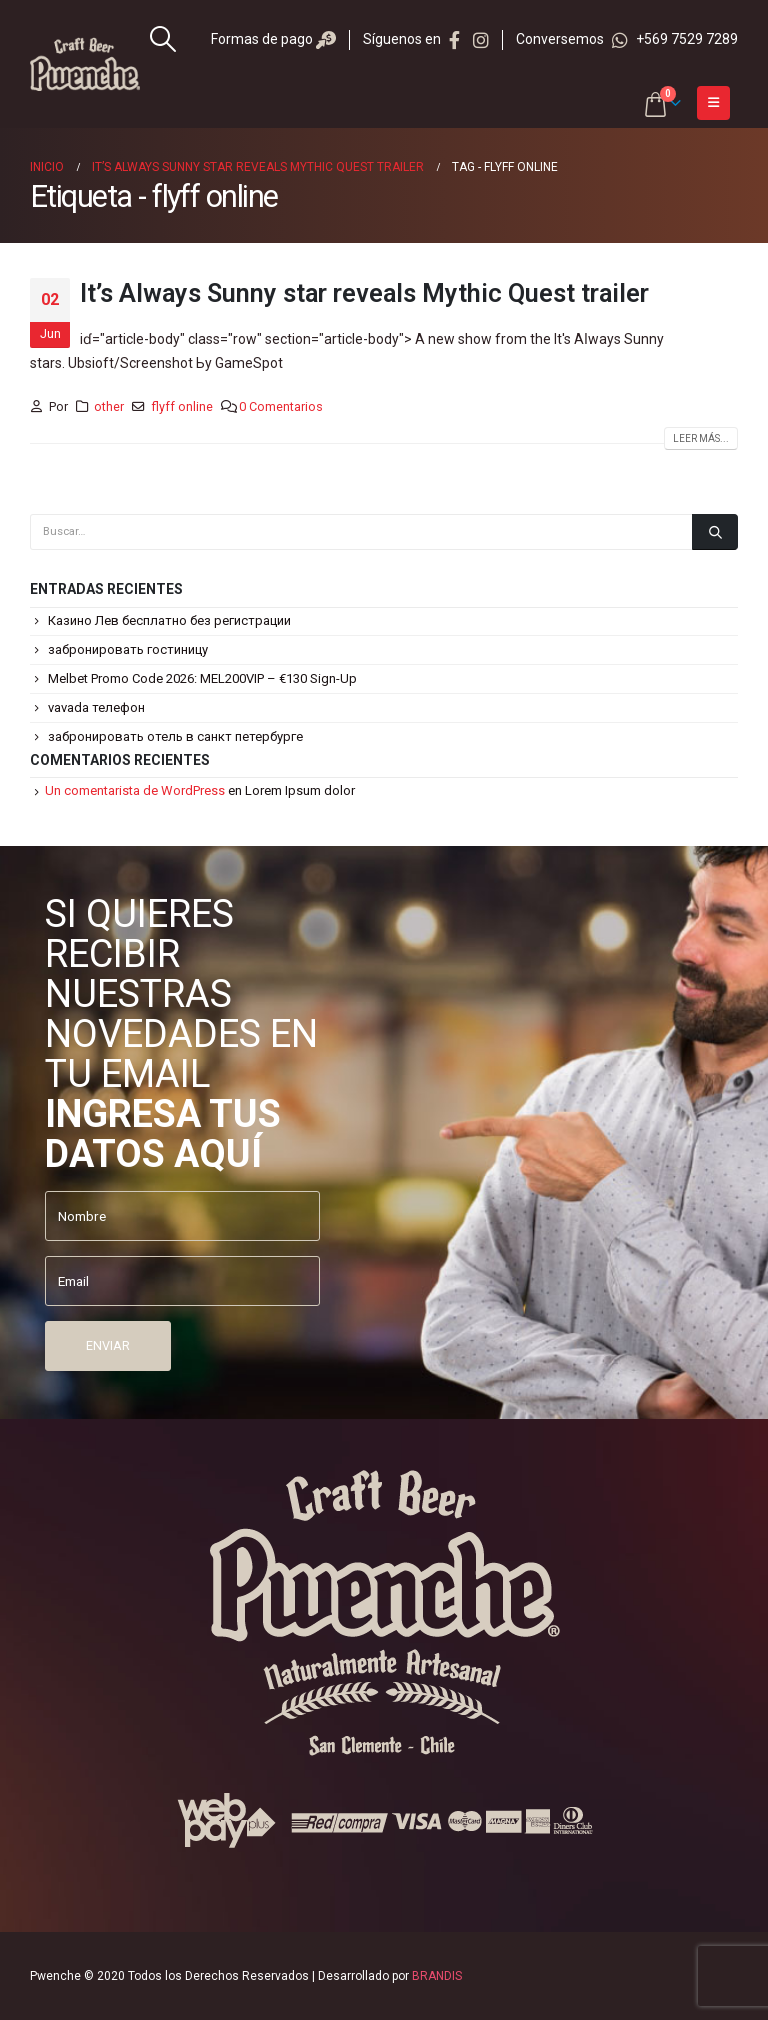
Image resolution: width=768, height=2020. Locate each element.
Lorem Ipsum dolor (300, 790)
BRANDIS (437, 1976)
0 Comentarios (281, 406)
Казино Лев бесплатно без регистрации (169, 620)
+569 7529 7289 (675, 39)
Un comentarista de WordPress (135, 790)
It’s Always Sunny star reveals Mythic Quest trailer (364, 293)
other (109, 406)
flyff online (182, 406)
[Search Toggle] (163, 39)
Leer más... (701, 438)
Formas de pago (273, 39)
